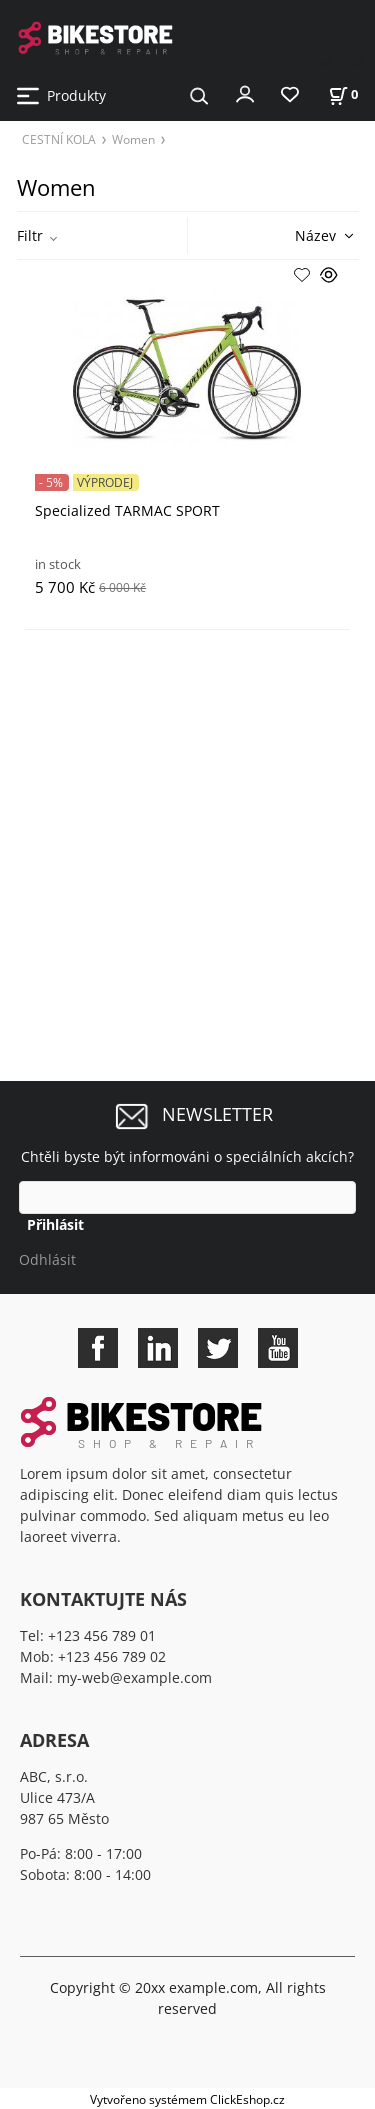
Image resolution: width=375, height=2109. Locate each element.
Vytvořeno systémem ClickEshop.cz (187, 2099)
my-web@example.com (134, 1677)
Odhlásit (47, 1259)
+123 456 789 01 (102, 1635)
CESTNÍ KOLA (59, 139)
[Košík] (343, 94)
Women (133, 139)
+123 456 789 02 (112, 1656)
